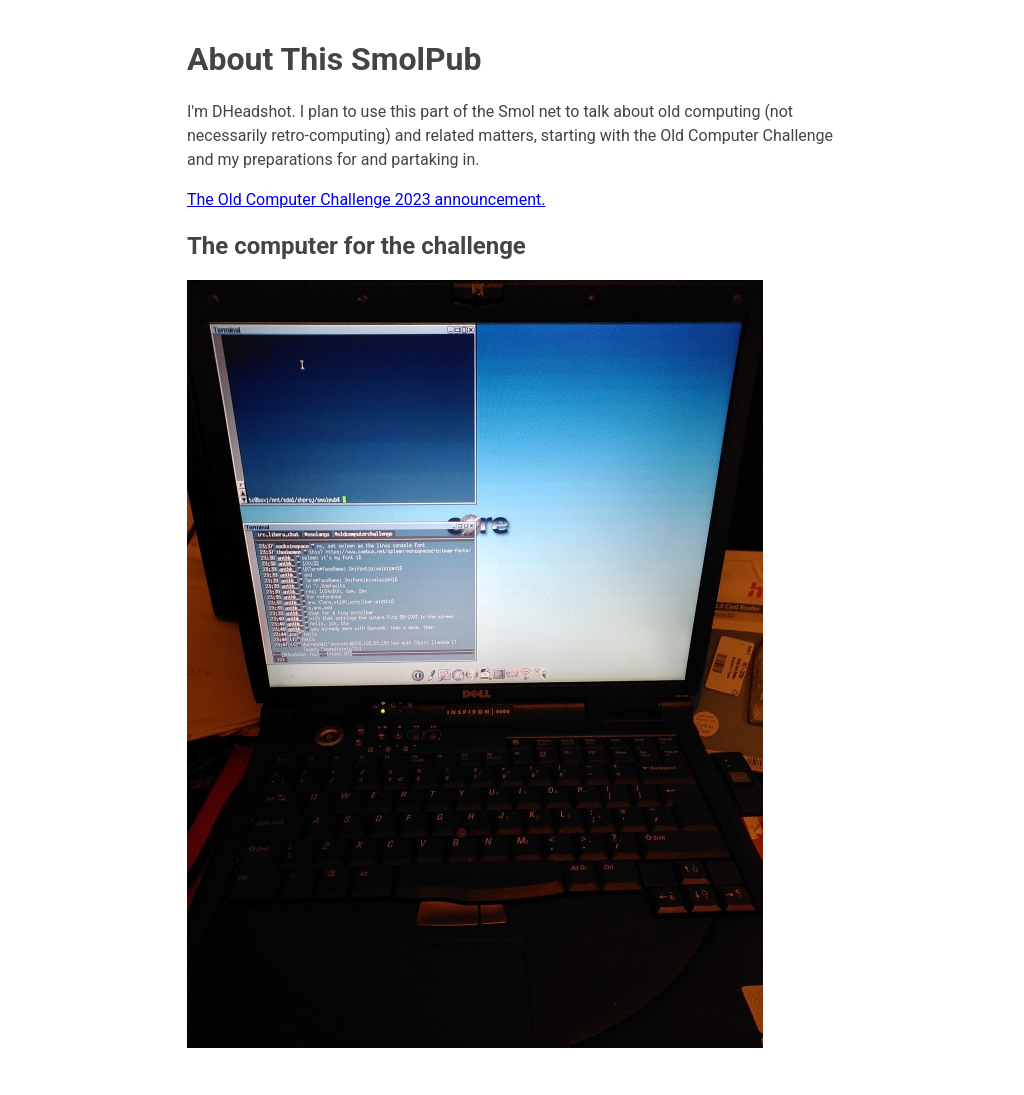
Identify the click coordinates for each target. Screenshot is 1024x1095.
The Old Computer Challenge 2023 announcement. (366, 199)
